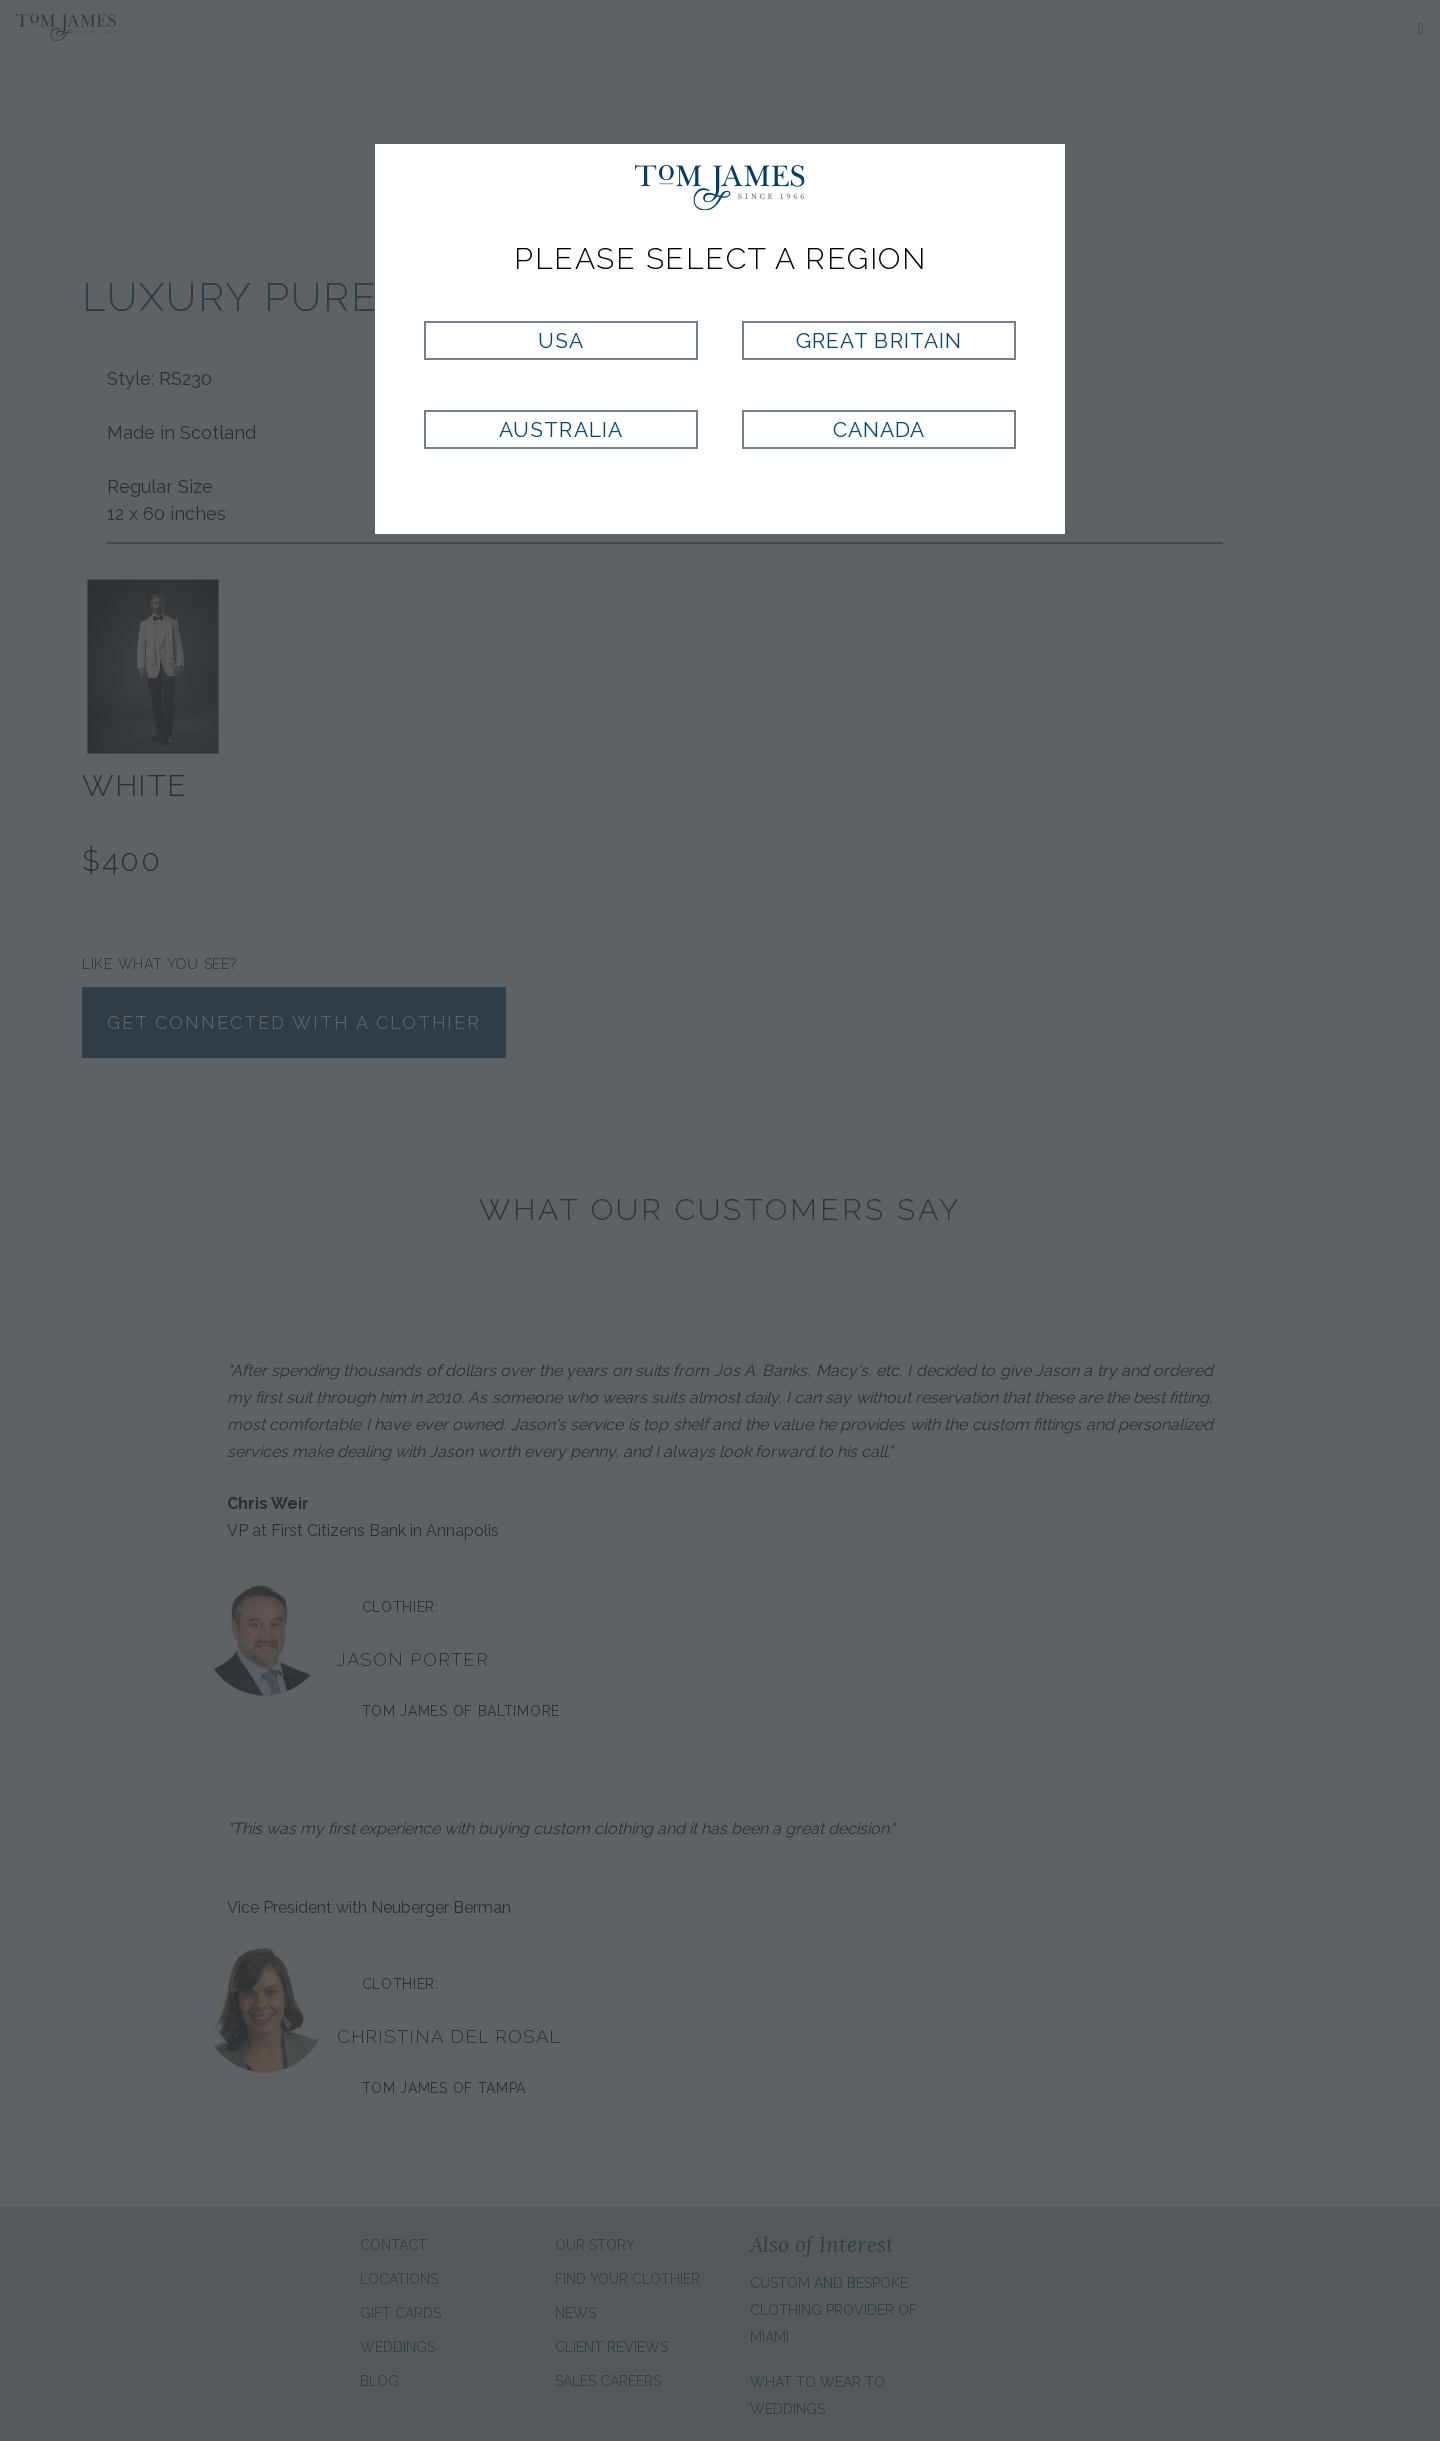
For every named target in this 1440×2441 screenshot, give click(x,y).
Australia (560, 429)
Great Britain (879, 340)
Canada (879, 429)
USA (561, 340)
